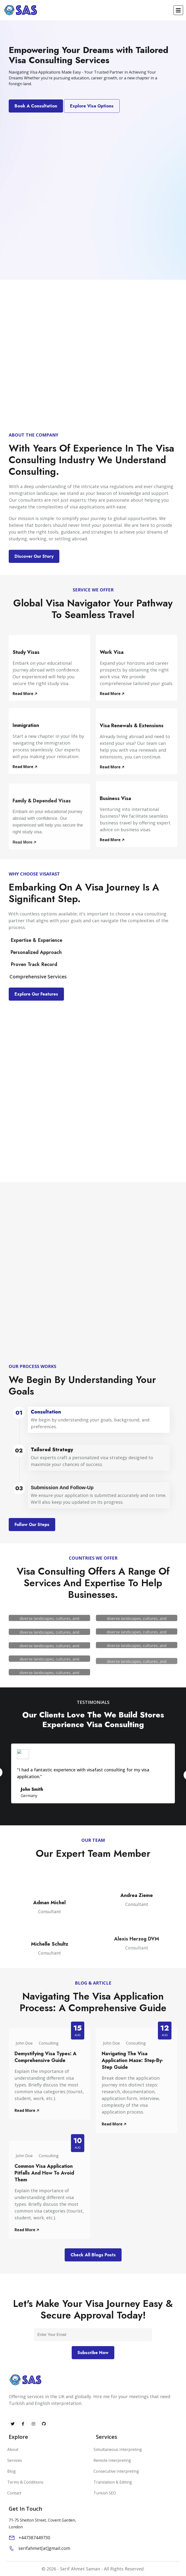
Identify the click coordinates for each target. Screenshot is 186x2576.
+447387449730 (34, 2537)
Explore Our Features (36, 994)
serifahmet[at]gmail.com (44, 2548)
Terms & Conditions (23, 2482)
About (10, 2449)
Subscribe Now (93, 2352)
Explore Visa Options (92, 106)
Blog (9, 2471)
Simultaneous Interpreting (116, 2449)
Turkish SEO (103, 2493)
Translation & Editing (111, 2482)
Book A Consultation (36, 106)
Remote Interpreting (110, 2460)
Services (12, 2460)
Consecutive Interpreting (114, 2471)
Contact (12, 2493)
